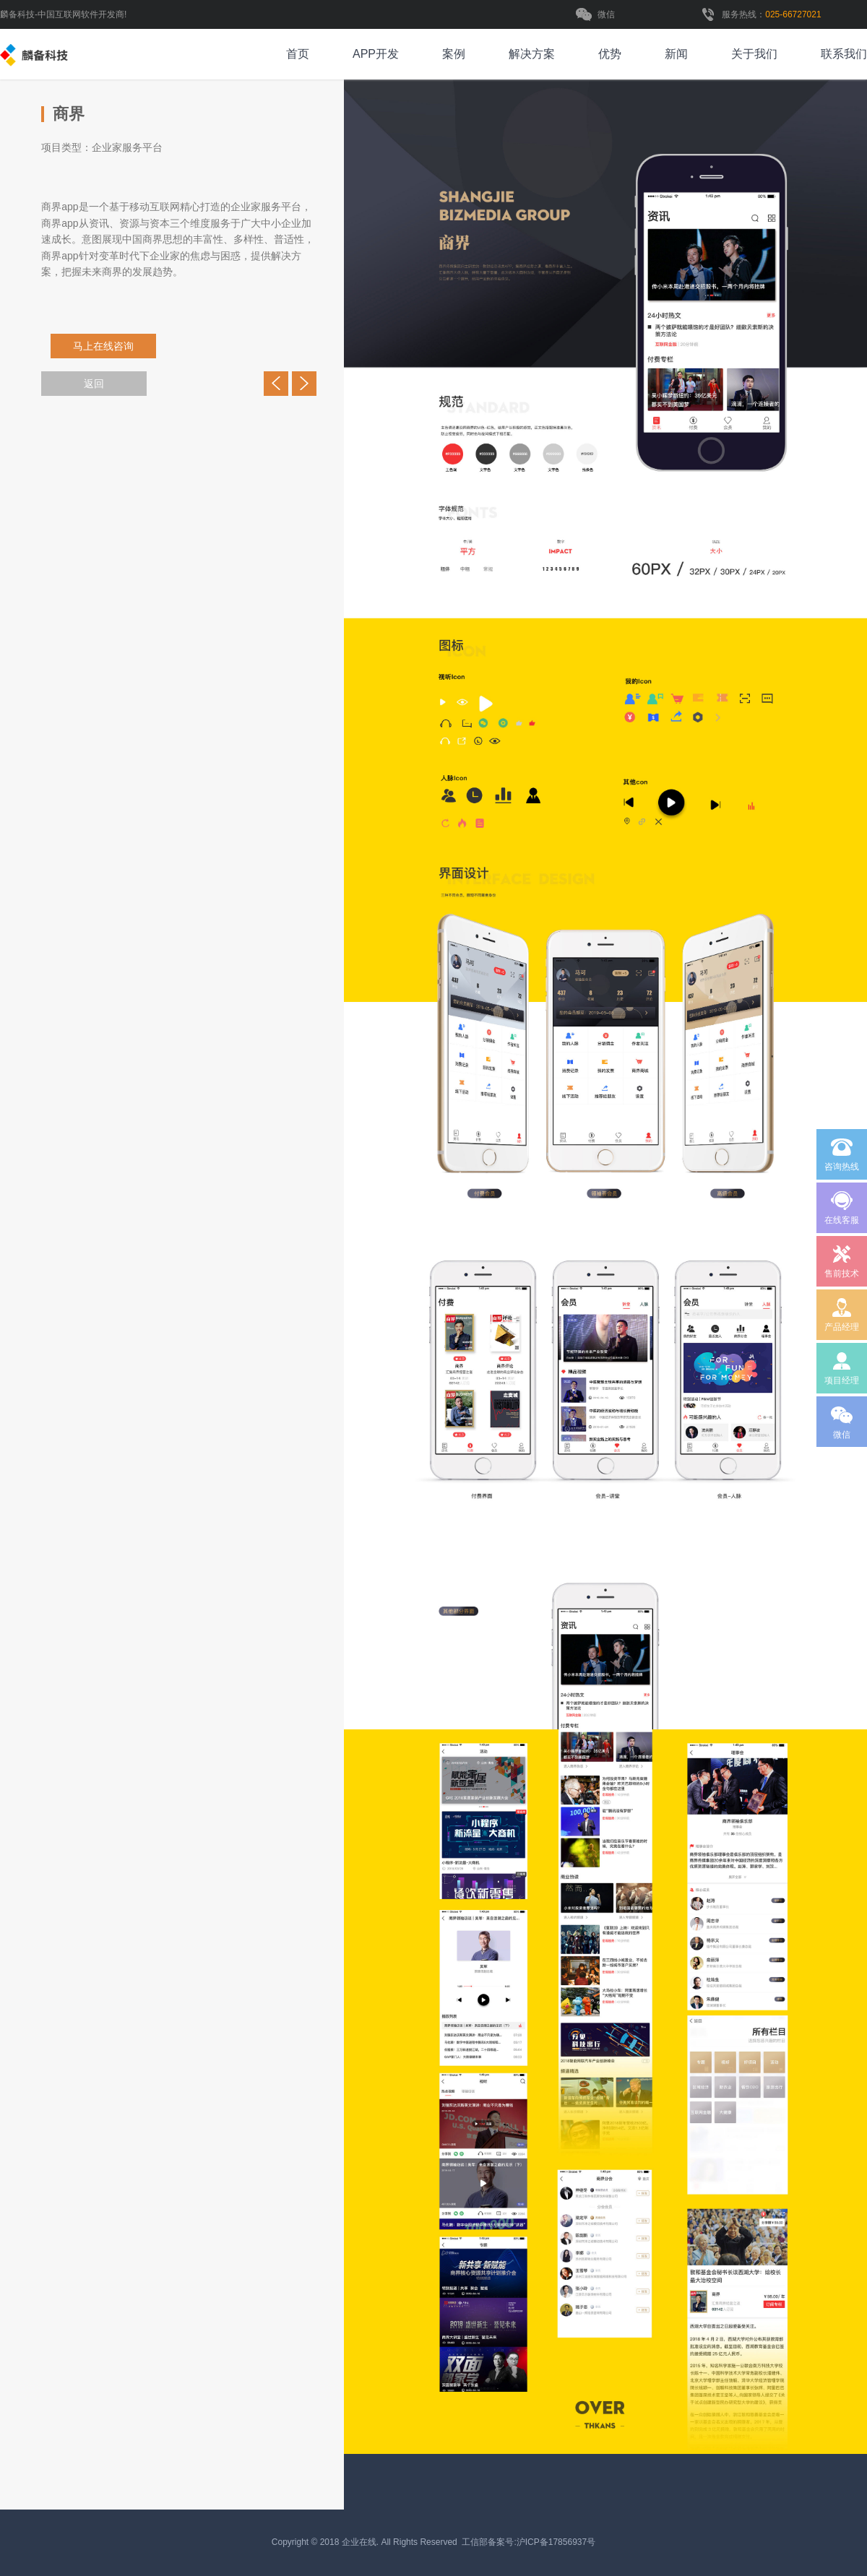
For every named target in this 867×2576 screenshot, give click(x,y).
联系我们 (844, 54)
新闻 (676, 54)
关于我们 (754, 54)
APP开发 (376, 54)
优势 (609, 54)
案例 (453, 54)
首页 (297, 54)
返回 (94, 383)
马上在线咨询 (108, 346)
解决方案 (532, 54)
